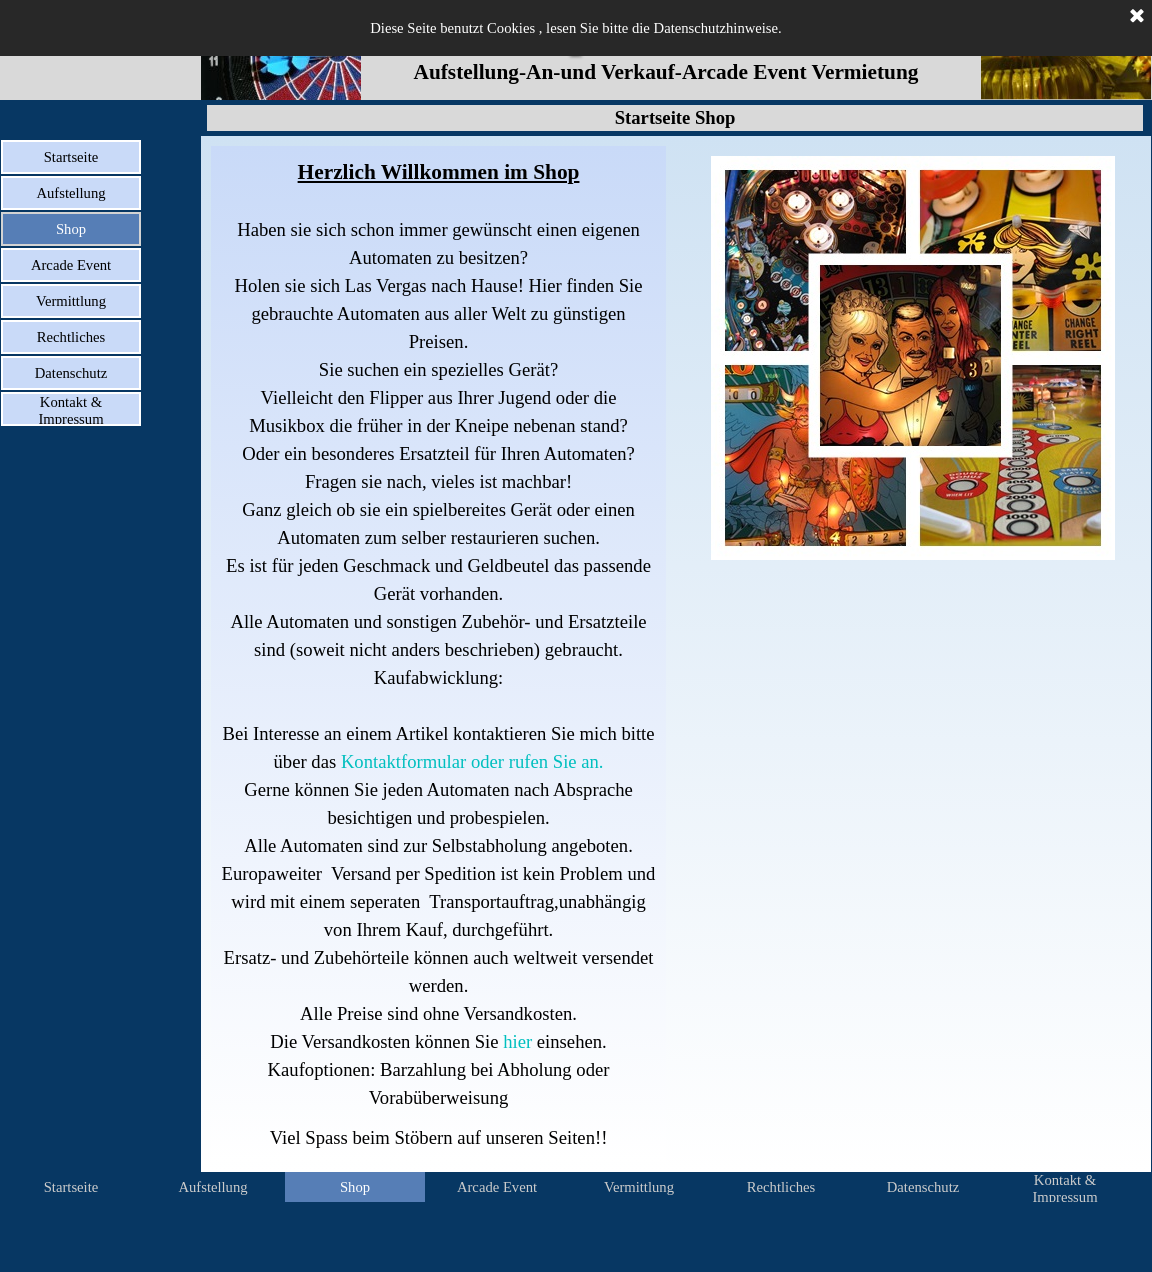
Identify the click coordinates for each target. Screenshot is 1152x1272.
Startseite (71, 157)
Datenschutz (71, 373)
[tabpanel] (438, 654)
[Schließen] (1137, 17)
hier (515, 1041)
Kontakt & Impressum (70, 410)
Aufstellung (70, 193)
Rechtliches (71, 337)
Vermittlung (71, 301)
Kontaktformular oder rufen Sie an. (472, 761)
